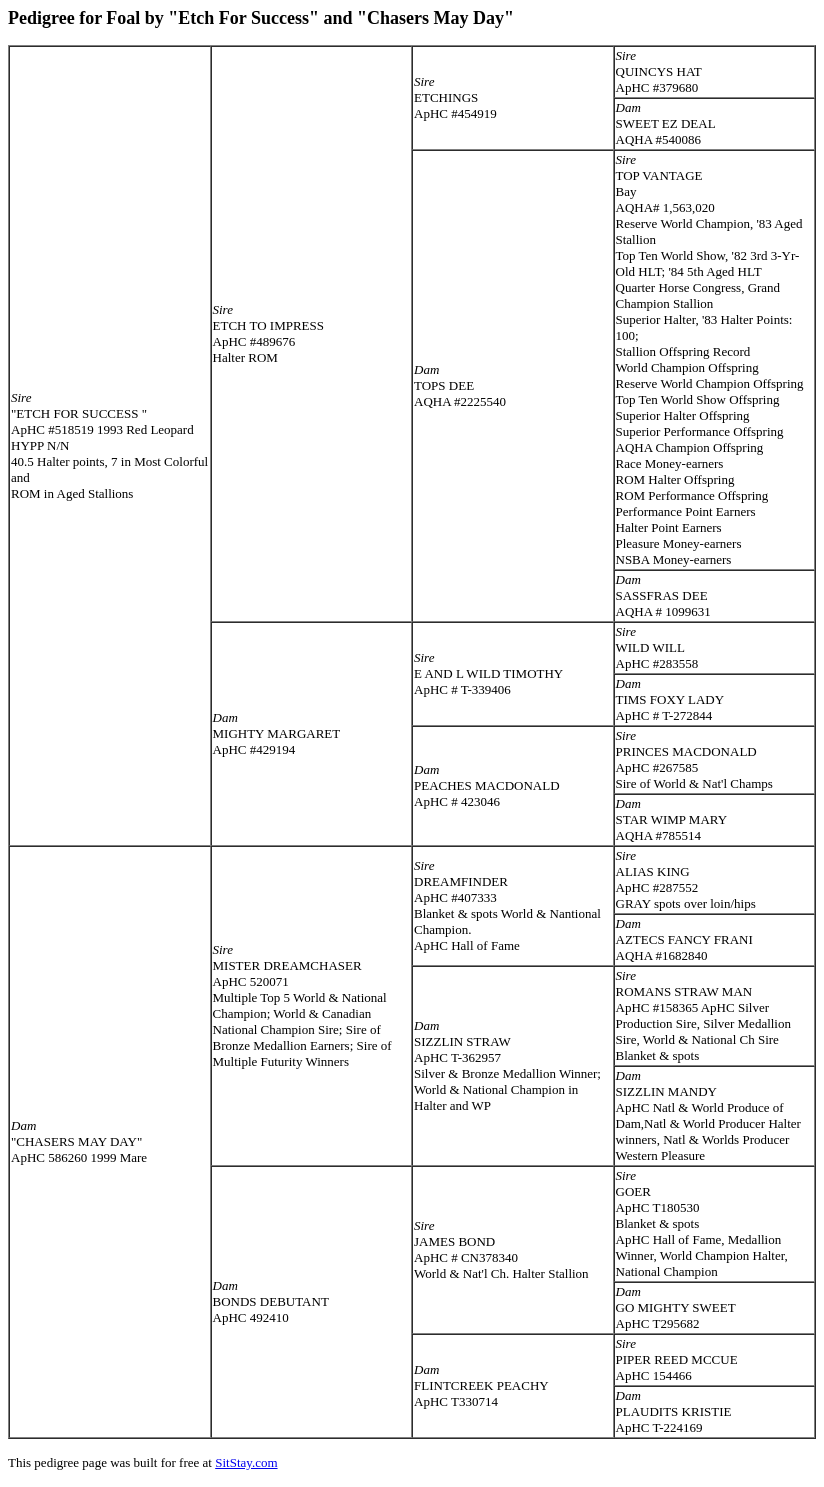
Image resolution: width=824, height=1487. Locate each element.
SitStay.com (246, 1462)
